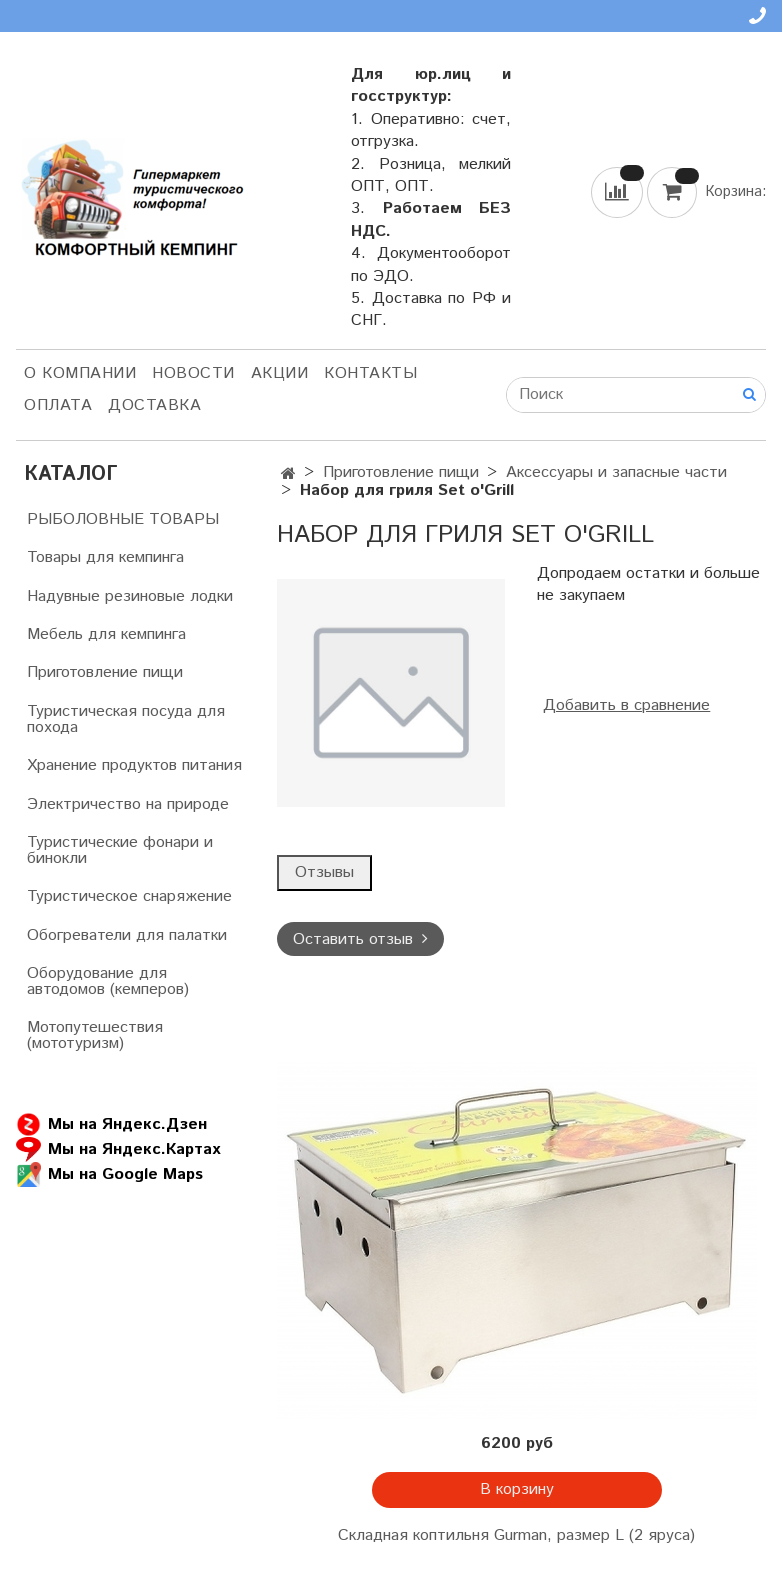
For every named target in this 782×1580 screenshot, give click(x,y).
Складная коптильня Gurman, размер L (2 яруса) (516, 1535)
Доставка (154, 405)
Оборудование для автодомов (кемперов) (108, 981)
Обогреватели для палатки (127, 935)
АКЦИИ (280, 373)
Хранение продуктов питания (134, 765)
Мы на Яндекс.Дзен (111, 1124)
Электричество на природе (128, 804)
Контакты (370, 373)
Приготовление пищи (401, 472)
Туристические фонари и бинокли (120, 850)
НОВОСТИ (193, 373)
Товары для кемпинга (105, 557)
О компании (80, 373)
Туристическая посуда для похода (126, 719)
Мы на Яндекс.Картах (118, 1149)
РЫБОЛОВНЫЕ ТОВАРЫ (123, 519)
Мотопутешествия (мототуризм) (95, 1035)
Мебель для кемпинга (106, 634)
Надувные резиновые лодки (130, 596)
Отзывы (324, 872)
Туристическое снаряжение (129, 896)
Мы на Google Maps (109, 1174)
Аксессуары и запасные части (616, 472)
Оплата (58, 405)
